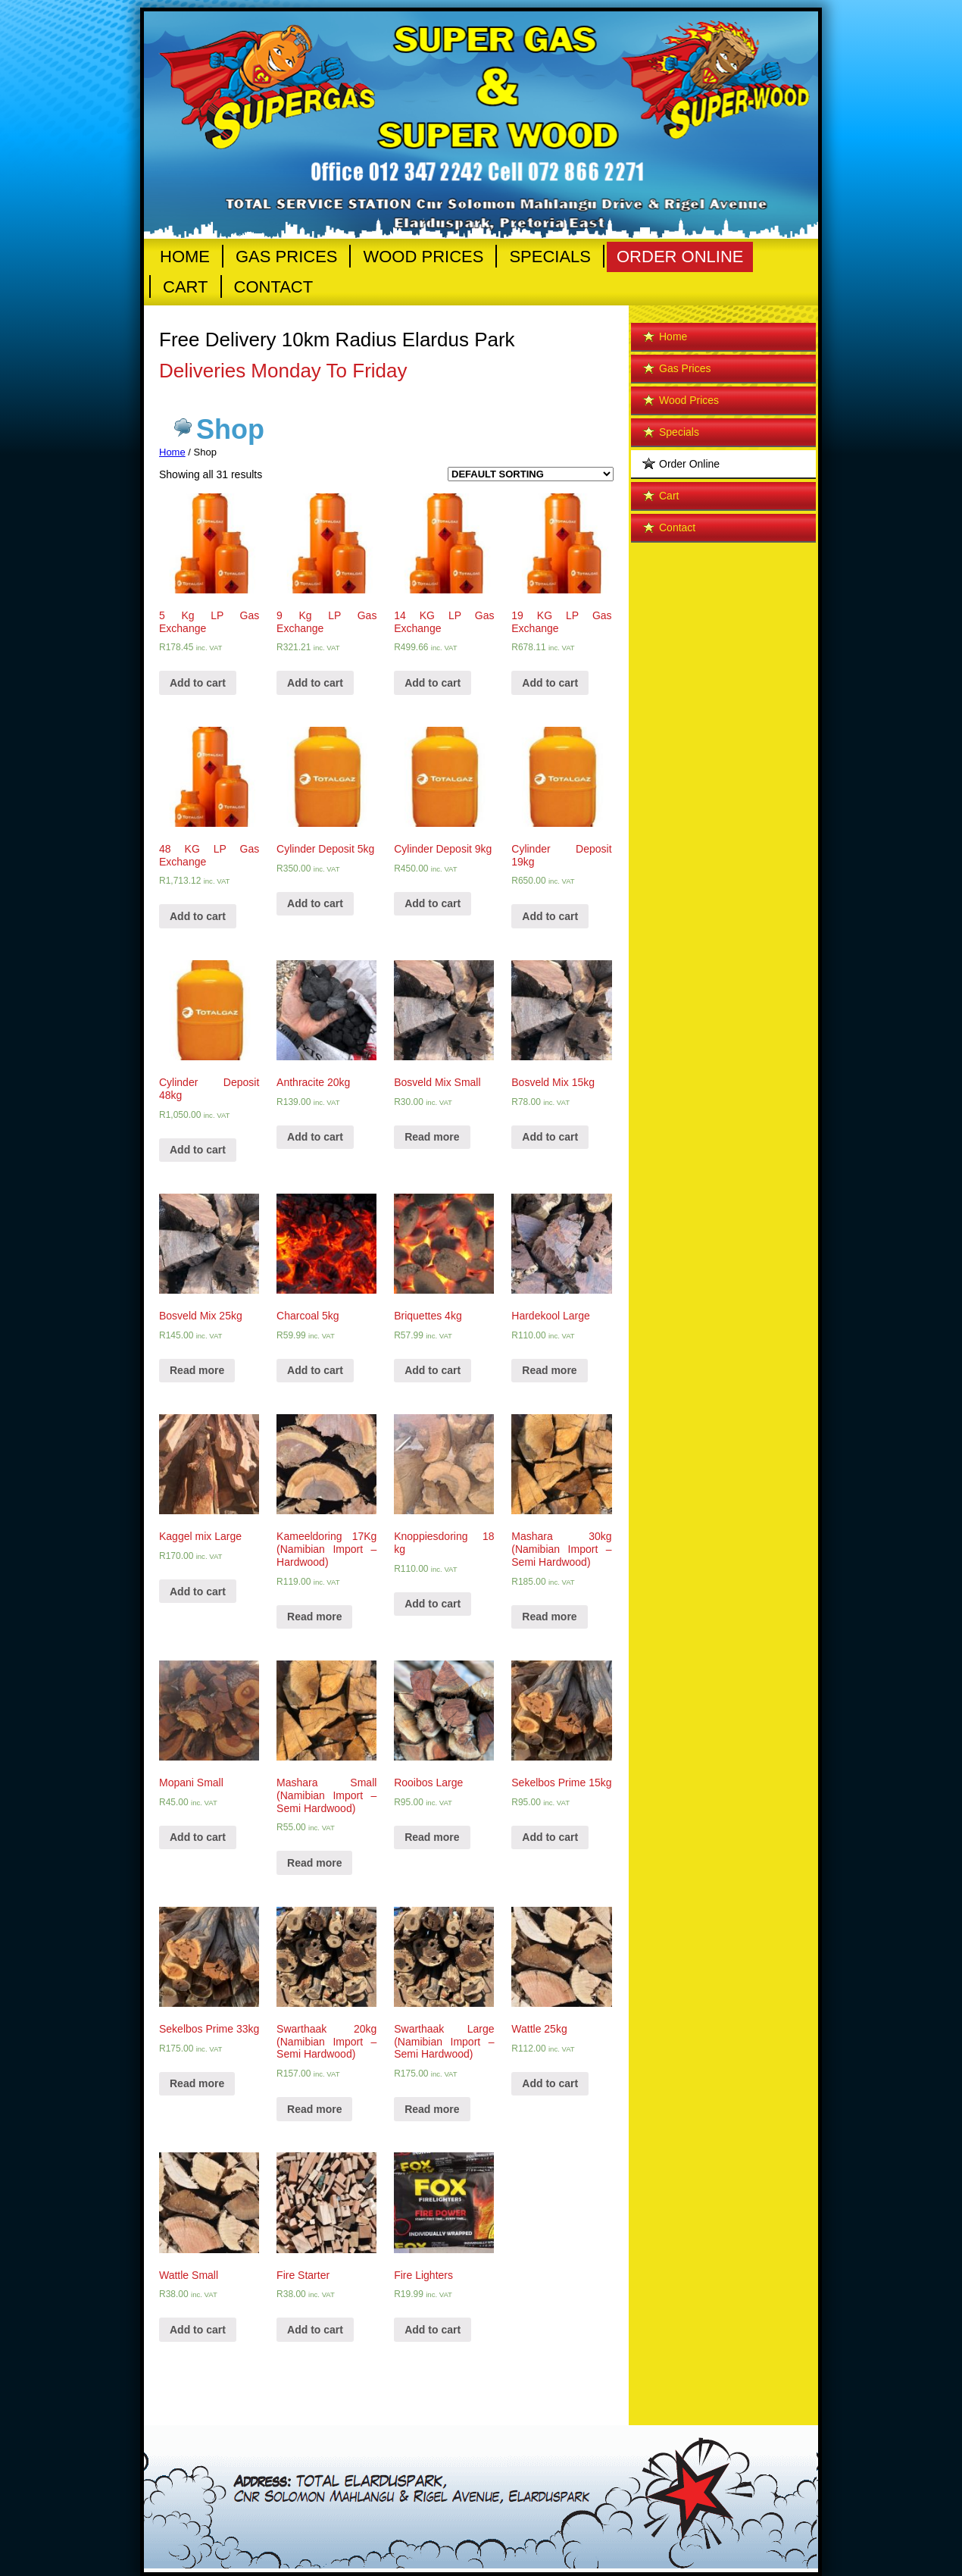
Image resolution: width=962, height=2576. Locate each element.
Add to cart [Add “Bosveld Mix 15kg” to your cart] (550, 1137)
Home (185, 256)
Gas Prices (286, 256)
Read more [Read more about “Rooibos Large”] (431, 1837)
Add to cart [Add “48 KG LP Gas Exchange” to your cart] (198, 916)
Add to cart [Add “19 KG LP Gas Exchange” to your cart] (550, 683)
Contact (274, 286)
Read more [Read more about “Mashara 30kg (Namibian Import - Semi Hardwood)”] (549, 1616)
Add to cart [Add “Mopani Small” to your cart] (198, 1837)
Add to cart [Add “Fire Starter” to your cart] (315, 2330)
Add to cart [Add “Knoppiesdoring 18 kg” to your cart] (432, 1604)
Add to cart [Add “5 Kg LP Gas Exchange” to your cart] (198, 683)
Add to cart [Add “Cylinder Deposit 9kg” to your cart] (432, 903)
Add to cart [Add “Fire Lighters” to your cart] (432, 2330)
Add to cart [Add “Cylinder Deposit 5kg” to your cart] (315, 903)
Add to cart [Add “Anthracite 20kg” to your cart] (315, 1137)
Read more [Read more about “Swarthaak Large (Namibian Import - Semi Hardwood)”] (431, 2109)
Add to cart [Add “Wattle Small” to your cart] (198, 2330)
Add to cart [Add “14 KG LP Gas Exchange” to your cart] (432, 683)
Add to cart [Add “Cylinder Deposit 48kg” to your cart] (198, 1150)
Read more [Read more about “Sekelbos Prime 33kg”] (197, 2083)
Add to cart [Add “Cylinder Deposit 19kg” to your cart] (550, 916)
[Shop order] (531, 474)
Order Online (680, 256)
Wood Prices (423, 256)
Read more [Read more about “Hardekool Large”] (549, 1370)
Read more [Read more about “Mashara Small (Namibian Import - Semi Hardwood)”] (314, 1863)
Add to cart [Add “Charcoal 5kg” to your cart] (315, 1370)
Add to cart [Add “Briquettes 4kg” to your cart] (432, 1370)
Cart (185, 286)
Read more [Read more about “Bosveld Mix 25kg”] (197, 1370)
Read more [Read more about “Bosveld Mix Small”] (431, 1137)
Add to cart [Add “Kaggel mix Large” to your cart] (198, 1591)
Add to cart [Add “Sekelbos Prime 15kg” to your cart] (550, 1837)
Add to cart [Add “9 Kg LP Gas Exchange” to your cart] (315, 683)
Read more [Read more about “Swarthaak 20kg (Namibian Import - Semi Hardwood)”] (314, 2109)
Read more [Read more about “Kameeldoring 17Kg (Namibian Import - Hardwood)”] (314, 1616)
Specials (550, 256)
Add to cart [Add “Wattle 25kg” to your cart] (550, 2083)
